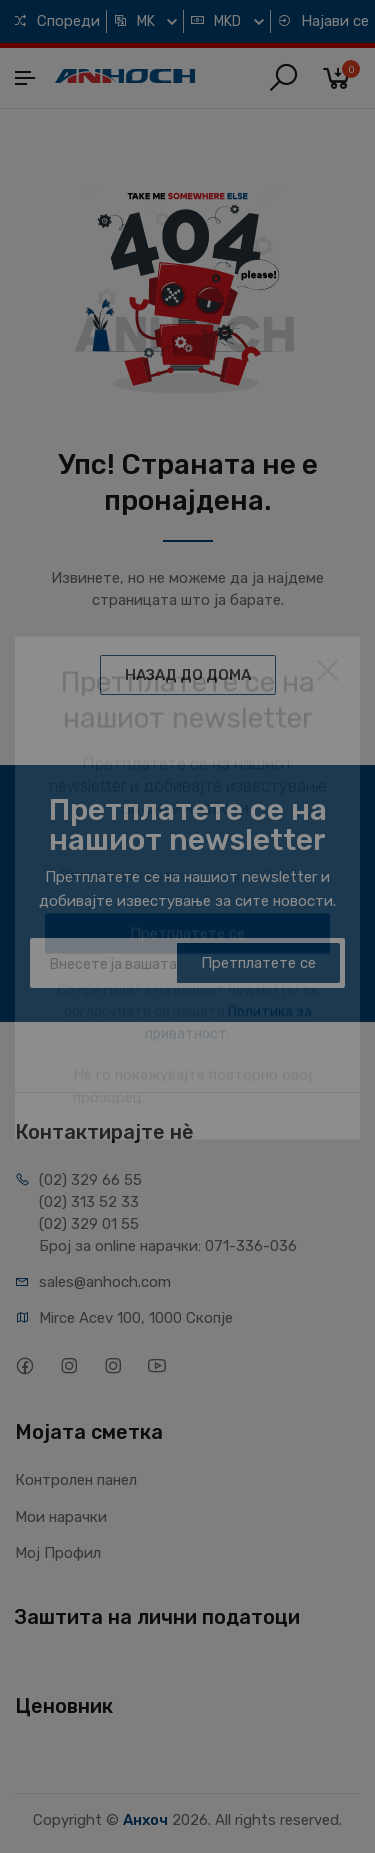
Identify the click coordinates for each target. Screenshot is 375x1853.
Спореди (56, 21)
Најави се (323, 21)
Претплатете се (258, 963)
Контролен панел (76, 1480)
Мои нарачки (61, 1517)
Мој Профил (58, 1553)
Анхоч (145, 1820)
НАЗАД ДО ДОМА (188, 675)
